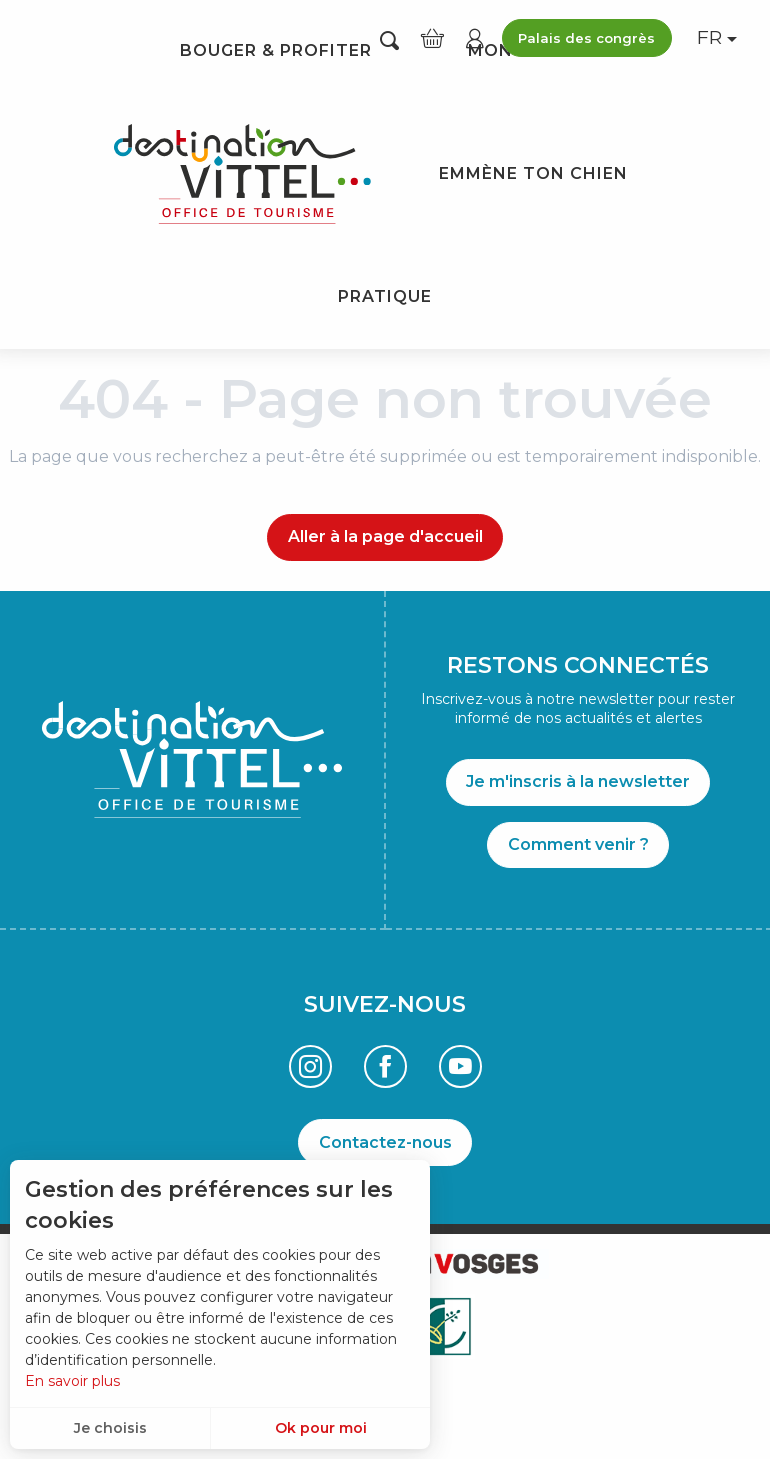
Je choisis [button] (110, 1428)
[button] (389, 39)
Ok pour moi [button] (321, 1428)
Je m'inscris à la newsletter (578, 781)
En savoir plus (72, 1381)
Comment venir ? (578, 844)
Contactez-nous (385, 1142)
